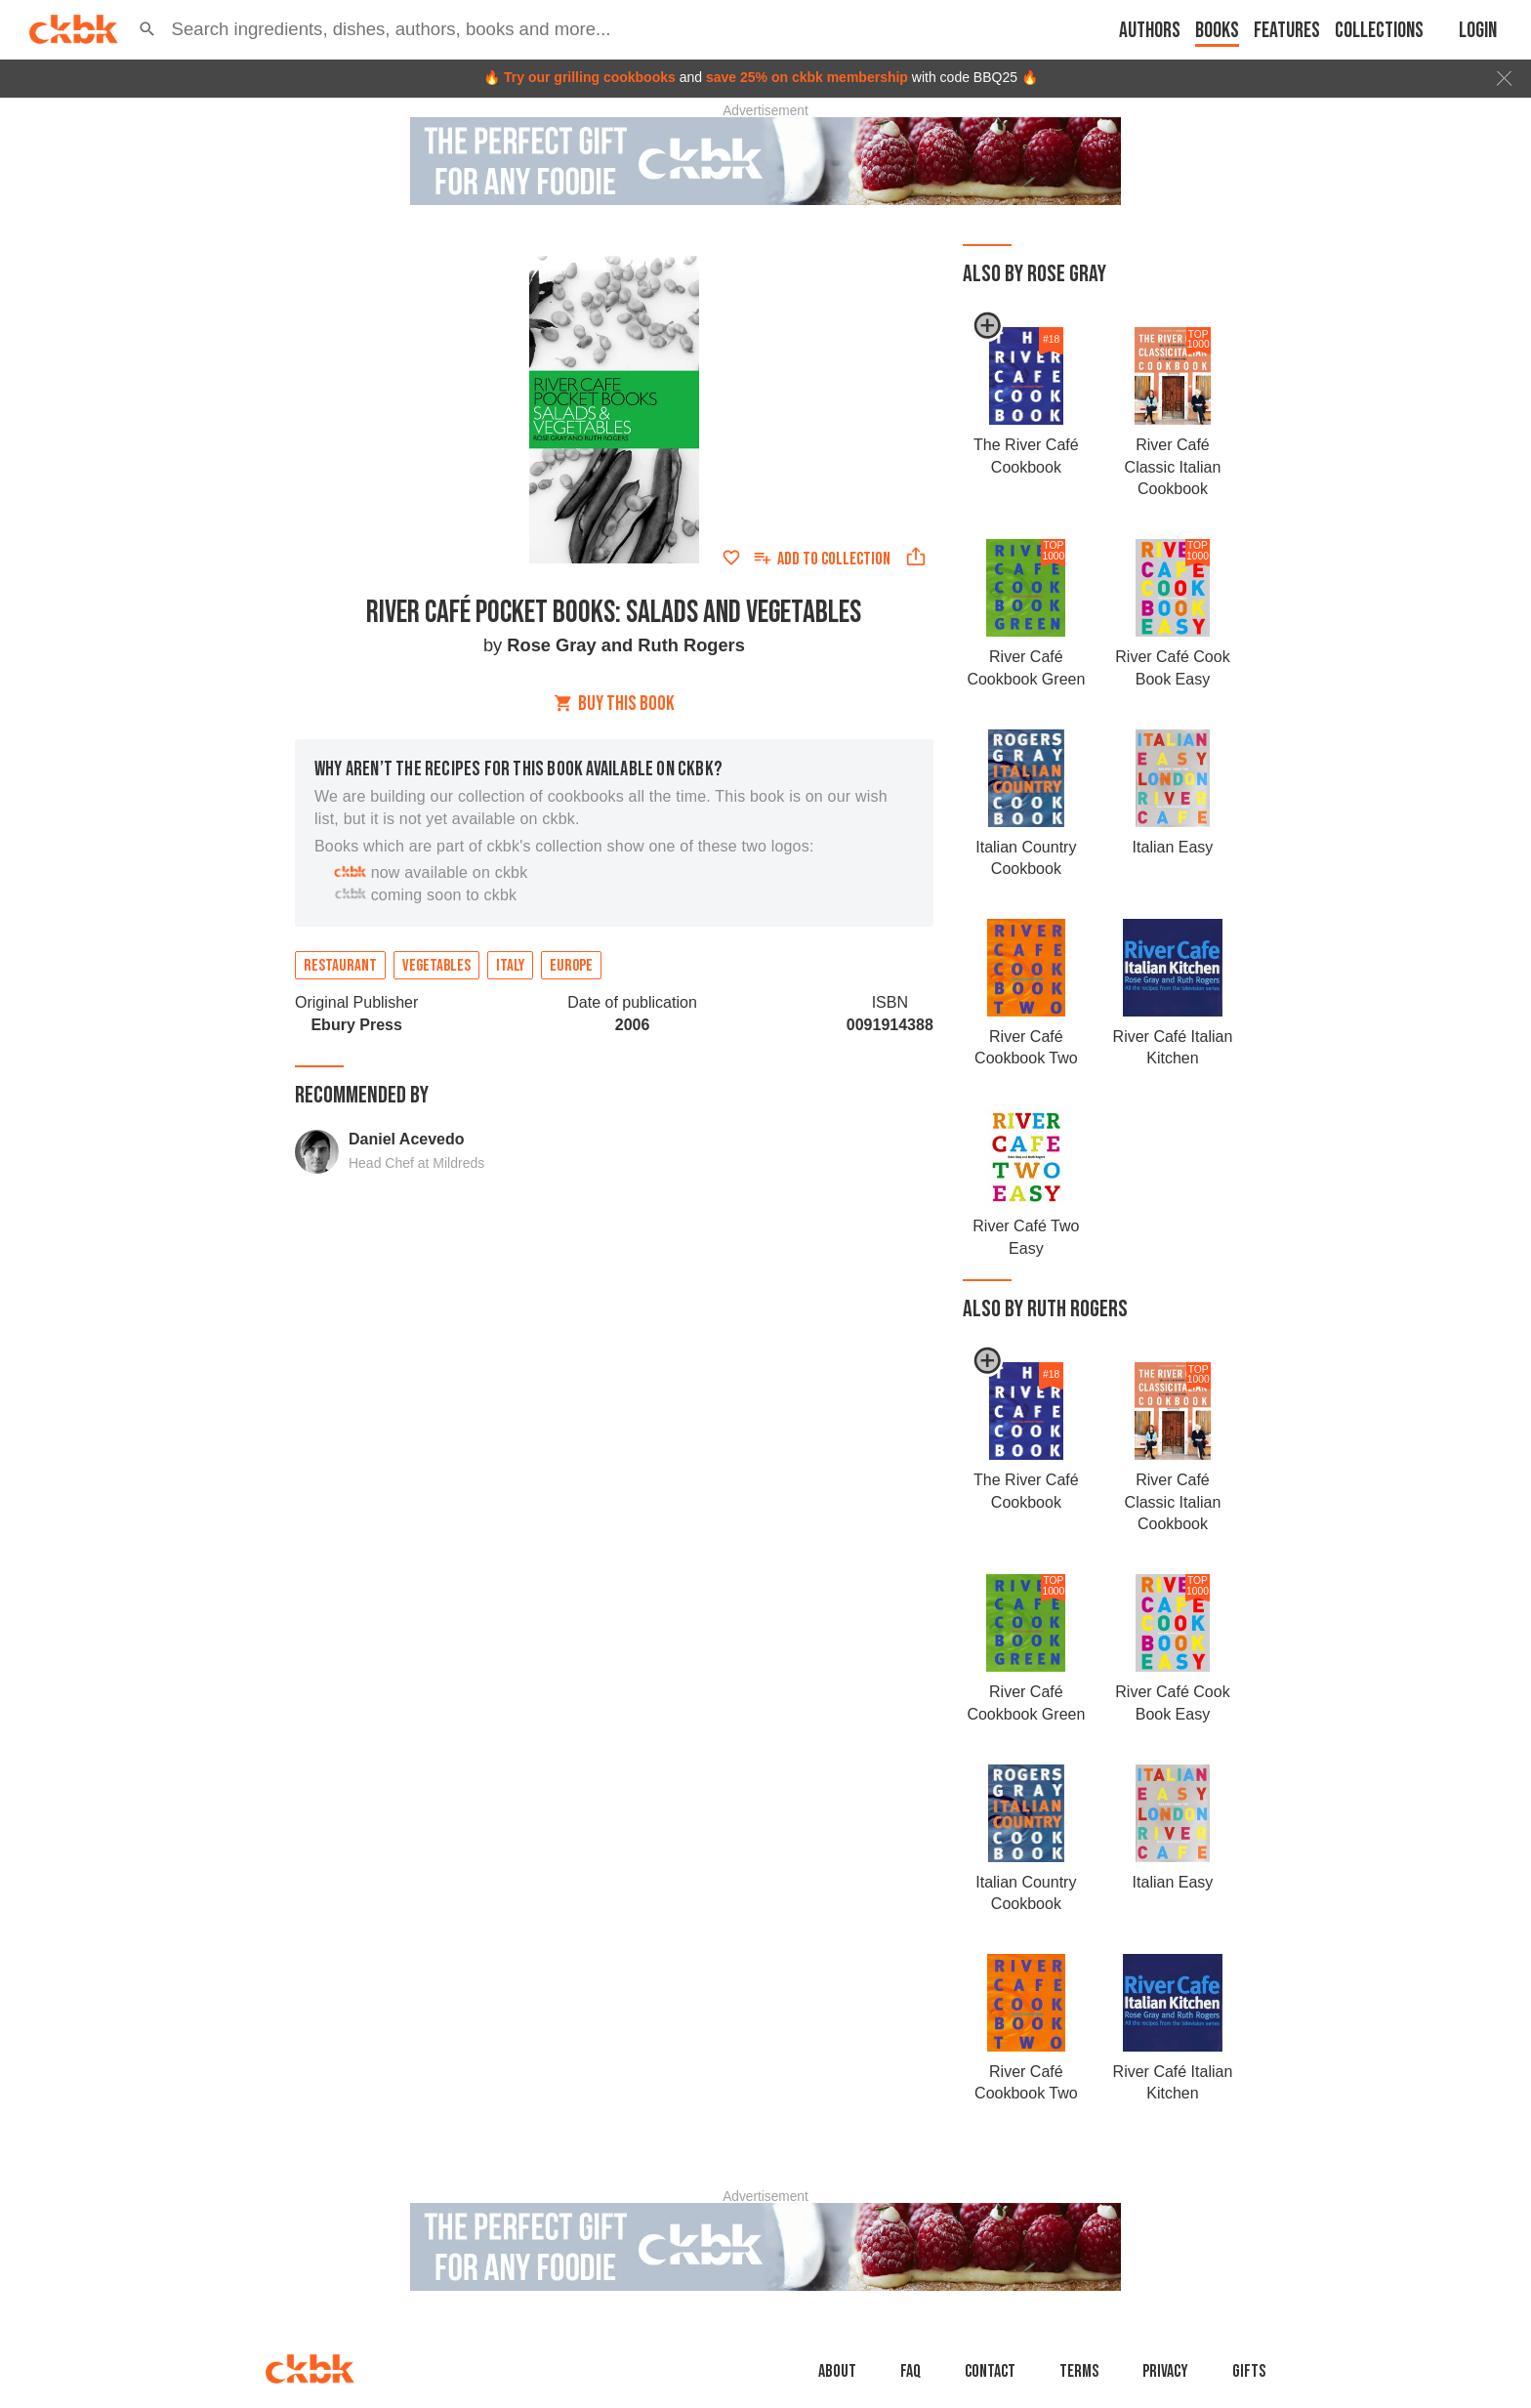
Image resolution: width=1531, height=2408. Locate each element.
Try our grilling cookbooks (590, 77)
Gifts (1248, 2371)
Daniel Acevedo (407, 1139)
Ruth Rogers (691, 645)
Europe (571, 966)
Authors (1149, 31)
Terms (1078, 2371)
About (837, 2371)
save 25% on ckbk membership (807, 77)
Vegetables (436, 966)
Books (1217, 31)
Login (1478, 31)
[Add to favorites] (731, 557)
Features (1287, 31)
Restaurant (340, 966)
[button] (147, 29)
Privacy (1165, 2371)
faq (910, 2371)
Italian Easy (1173, 847)
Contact (990, 2371)
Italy (510, 966)
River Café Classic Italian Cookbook (1173, 466)
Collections (1379, 31)
